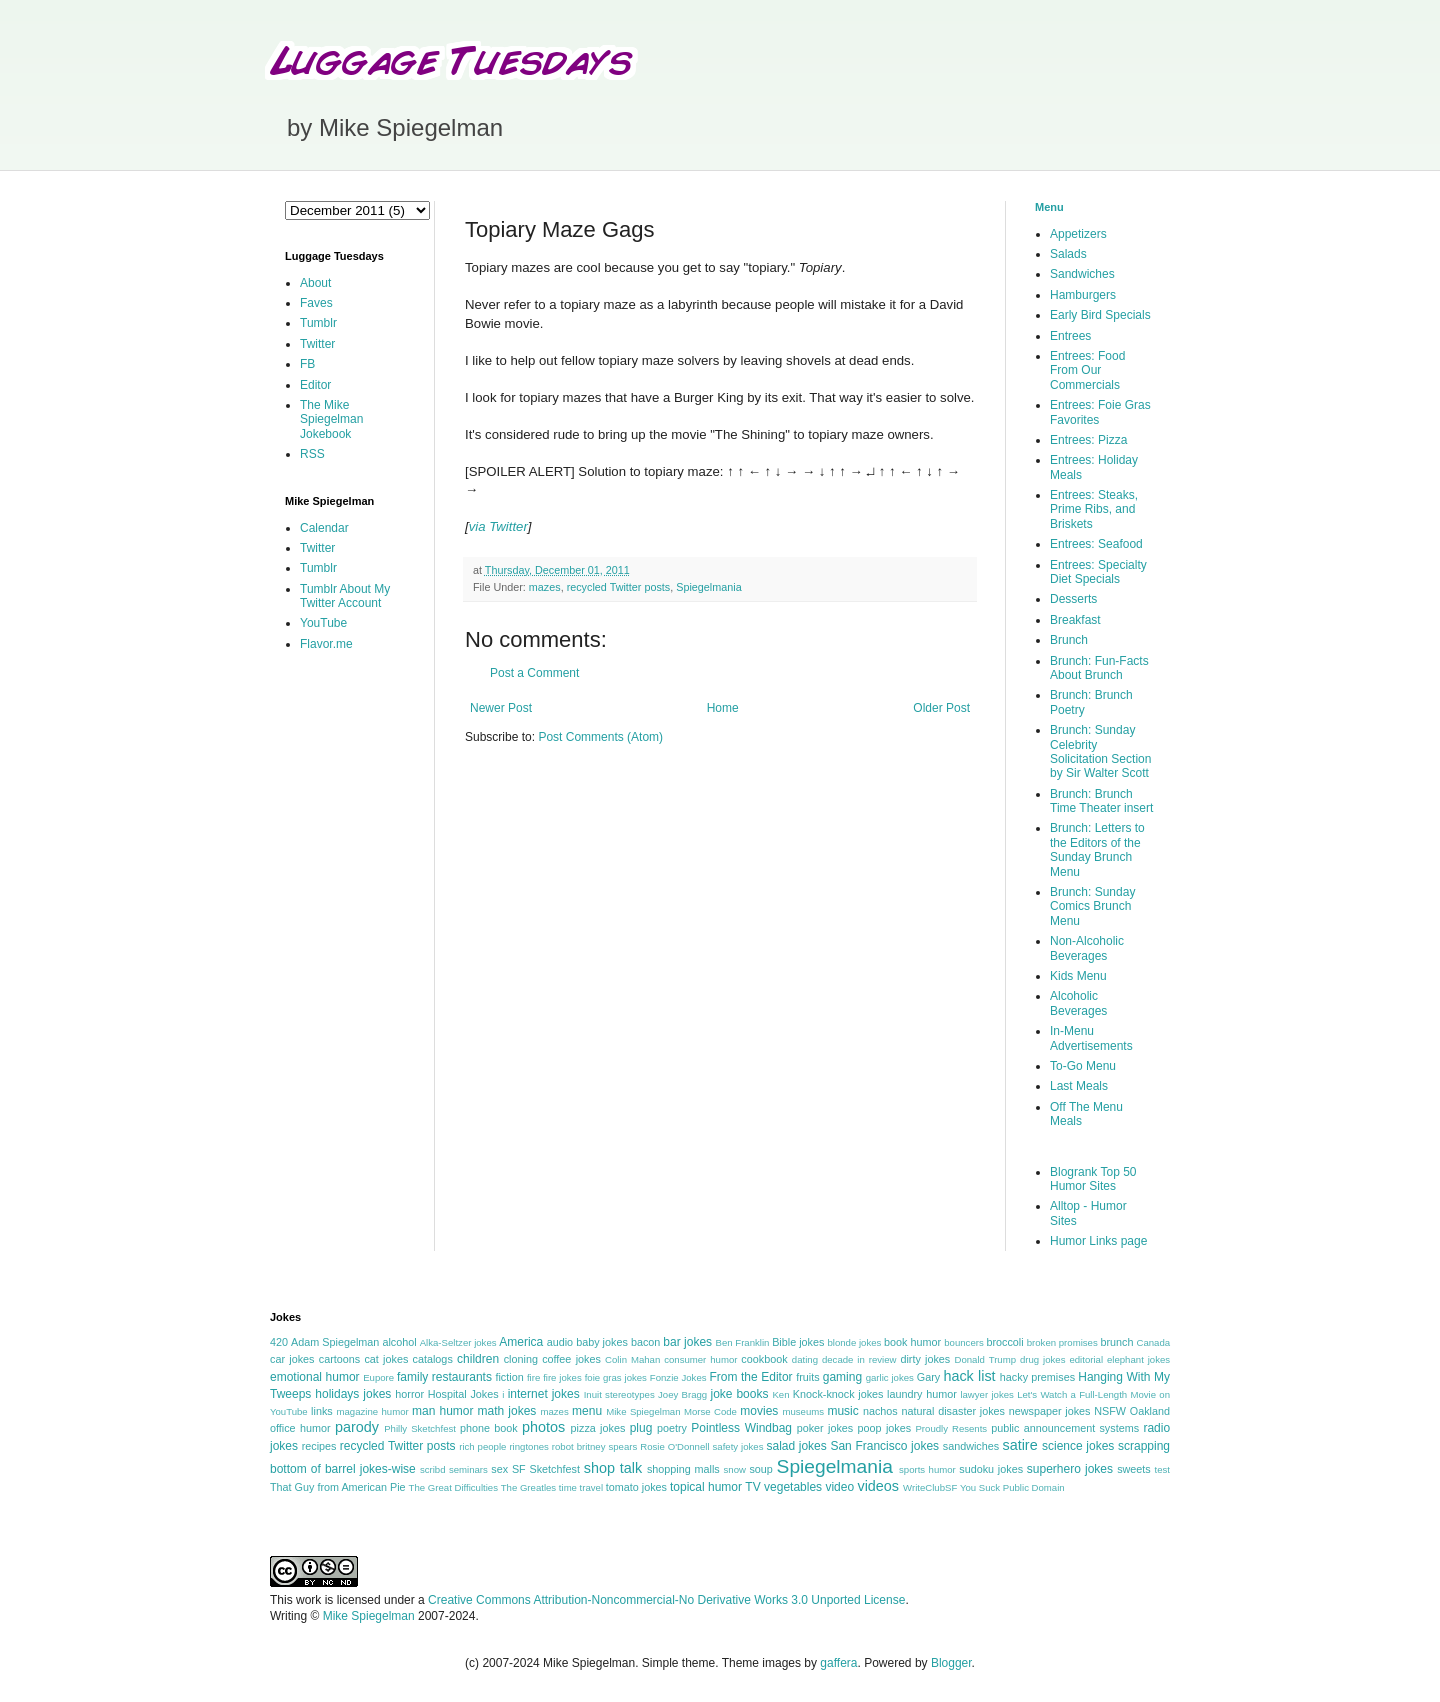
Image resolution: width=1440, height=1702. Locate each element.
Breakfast (1075, 620)
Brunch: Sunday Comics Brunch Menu (1092, 906)
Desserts (1073, 599)
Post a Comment (534, 673)
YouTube (323, 623)
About (315, 283)
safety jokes (738, 1446)
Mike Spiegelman (643, 1411)
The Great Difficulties (453, 1487)
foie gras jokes (616, 1377)
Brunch (1069, 640)
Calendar (324, 528)
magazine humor (372, 1411)
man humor (442, 1411)
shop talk (613, 1468)
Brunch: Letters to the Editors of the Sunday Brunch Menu (1097, 849)
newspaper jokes (1050, 1411)
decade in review (859, 1359)
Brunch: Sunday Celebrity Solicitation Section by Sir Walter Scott (1100, 751)
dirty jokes (925, 1359)
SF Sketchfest (546, 1469)
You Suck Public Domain (1012, 1487)
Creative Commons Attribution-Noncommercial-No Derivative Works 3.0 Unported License (666, 1600)
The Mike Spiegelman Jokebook (331, 419)
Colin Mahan (632, 1359)
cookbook (764, 1359)
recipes (319, 1446)
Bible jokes (798, 1342)
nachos (880, 1411)
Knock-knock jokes (838, 1394)
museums (803, 1411)
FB (307, 364)
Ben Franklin (743, 1342)
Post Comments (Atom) (600, 737)
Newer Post (501, 708)
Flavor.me (326, 644)
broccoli (1004, 1342)
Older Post (941, 708)
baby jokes (602, 1342)
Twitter (508, 526)
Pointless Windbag (741, 1428)
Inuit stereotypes (619, 1394)
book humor (912, 1342)
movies (759, 1411)
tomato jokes (636, 1487)
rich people (482, 1446)
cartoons (339, 1359)
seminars (468, 1469)
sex (499, 1469)
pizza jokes (598, 1428)
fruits (807, 1377)
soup (760, 1469)
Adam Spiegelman (335, 1342)
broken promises (1062, 1342)
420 (279, 1342)
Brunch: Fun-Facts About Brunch (1099, 668)
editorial (1086, 1359)
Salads (1068, 254)
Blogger (951, 1663)
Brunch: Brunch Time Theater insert (1101, 801)
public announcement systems (1065, 1428)
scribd (433, 1469)
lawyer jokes (986, 1394)
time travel (581, 1487)
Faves (316, 303)
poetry (672, 1428)
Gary (928, 1377)
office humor (300, 1428)
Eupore (378, 1377)
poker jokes (825, 1428)
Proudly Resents (951, 1428)
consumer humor (700, 1359)
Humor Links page (1098, 1241)
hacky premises (1037, 1377)
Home (723, 708)
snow (735, 1469)
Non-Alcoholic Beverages (1087, 948)
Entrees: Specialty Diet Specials (1098, 572)
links (322, 1411)
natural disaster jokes (953, 1411)
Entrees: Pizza (1088, 440)
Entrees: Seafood (1096, 544)
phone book (489, 1428)
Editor (315, 385)
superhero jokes (1070, 1469)
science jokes (1078, 1446)
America (521, 1342)
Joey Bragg (682, 1394)
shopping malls (683, 1469)
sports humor (927, 1469)
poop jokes (885, 1428)
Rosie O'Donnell (674, 1446)
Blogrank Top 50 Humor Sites (1093, 1179)
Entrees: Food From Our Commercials (1087, 370)
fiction (509, 1377)
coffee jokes (571, 1359)
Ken (780, 1394)
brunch (1116, 1342)
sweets (1134, 1469)
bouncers (963, 1342)
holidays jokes (353, 1394)
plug (641, 1428)
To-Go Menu (1083, 1066)
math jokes (507, 1411)
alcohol (399, 1342)
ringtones (528, 1446)
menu (587, 1411)
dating (805, 1359)
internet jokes (544, 1394)
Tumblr (318, 323)
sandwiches (971, 1446)
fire (533, 1377)
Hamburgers (1083, 295)
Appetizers (1078, 234)
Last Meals (1079, 1086)
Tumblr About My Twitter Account (345, 596)
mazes (545, 587)
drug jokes (1043, 1359)
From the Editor (750, 1377)
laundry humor (922, 1394)
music (842, 1411)
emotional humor (315, 1377)
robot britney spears (594, 1446)
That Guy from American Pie (338, 1487)
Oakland (1150, 1411)
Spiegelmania (708, 587)
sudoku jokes (991, 1469)
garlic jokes (890, 1377)
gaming (842, 1377)
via (477, 526)
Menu (1049, 207)
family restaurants (444, 1377)
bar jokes (687, 1342)
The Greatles (528, 1487)
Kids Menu (1078, 976)
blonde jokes (854, 1342)
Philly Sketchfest (420, 1428)
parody (357, 1427)
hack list (969, 1376)
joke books (739, 1394)
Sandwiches (1082, 274)
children (478, 1359)
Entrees (1070, 336)
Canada (1153, 1342)
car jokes (292, 1359)
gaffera (838, 1663)
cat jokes (386, 1359)
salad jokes (796, 1446)
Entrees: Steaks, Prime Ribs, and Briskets (1094, 509)
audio (560, 1342)
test (1162, 1469)
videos (878, 1486)
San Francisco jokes (884, 1446)
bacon (645, 1342)
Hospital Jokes (463, 1394)
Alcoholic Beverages (1078, 1003)
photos (543, 1427)
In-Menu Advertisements (1091, 1038)
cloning (521, 1359)
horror (409, 1394)
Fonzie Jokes (678, 1377)
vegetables (793, 1487)
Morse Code (710, 1411)
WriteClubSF (930, 1487)
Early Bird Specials (1100, 315)
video (839, 1487)
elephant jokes (1138, 1359)
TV (752, 1487)
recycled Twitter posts (619, 587)
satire (1019, 1445)
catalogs (433, 1359)
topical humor (706, 1487)
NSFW (1110, 1411)
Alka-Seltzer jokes (458, 1342)
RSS (312, 454)
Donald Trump (986, 1359)
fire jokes (562, 1377)
